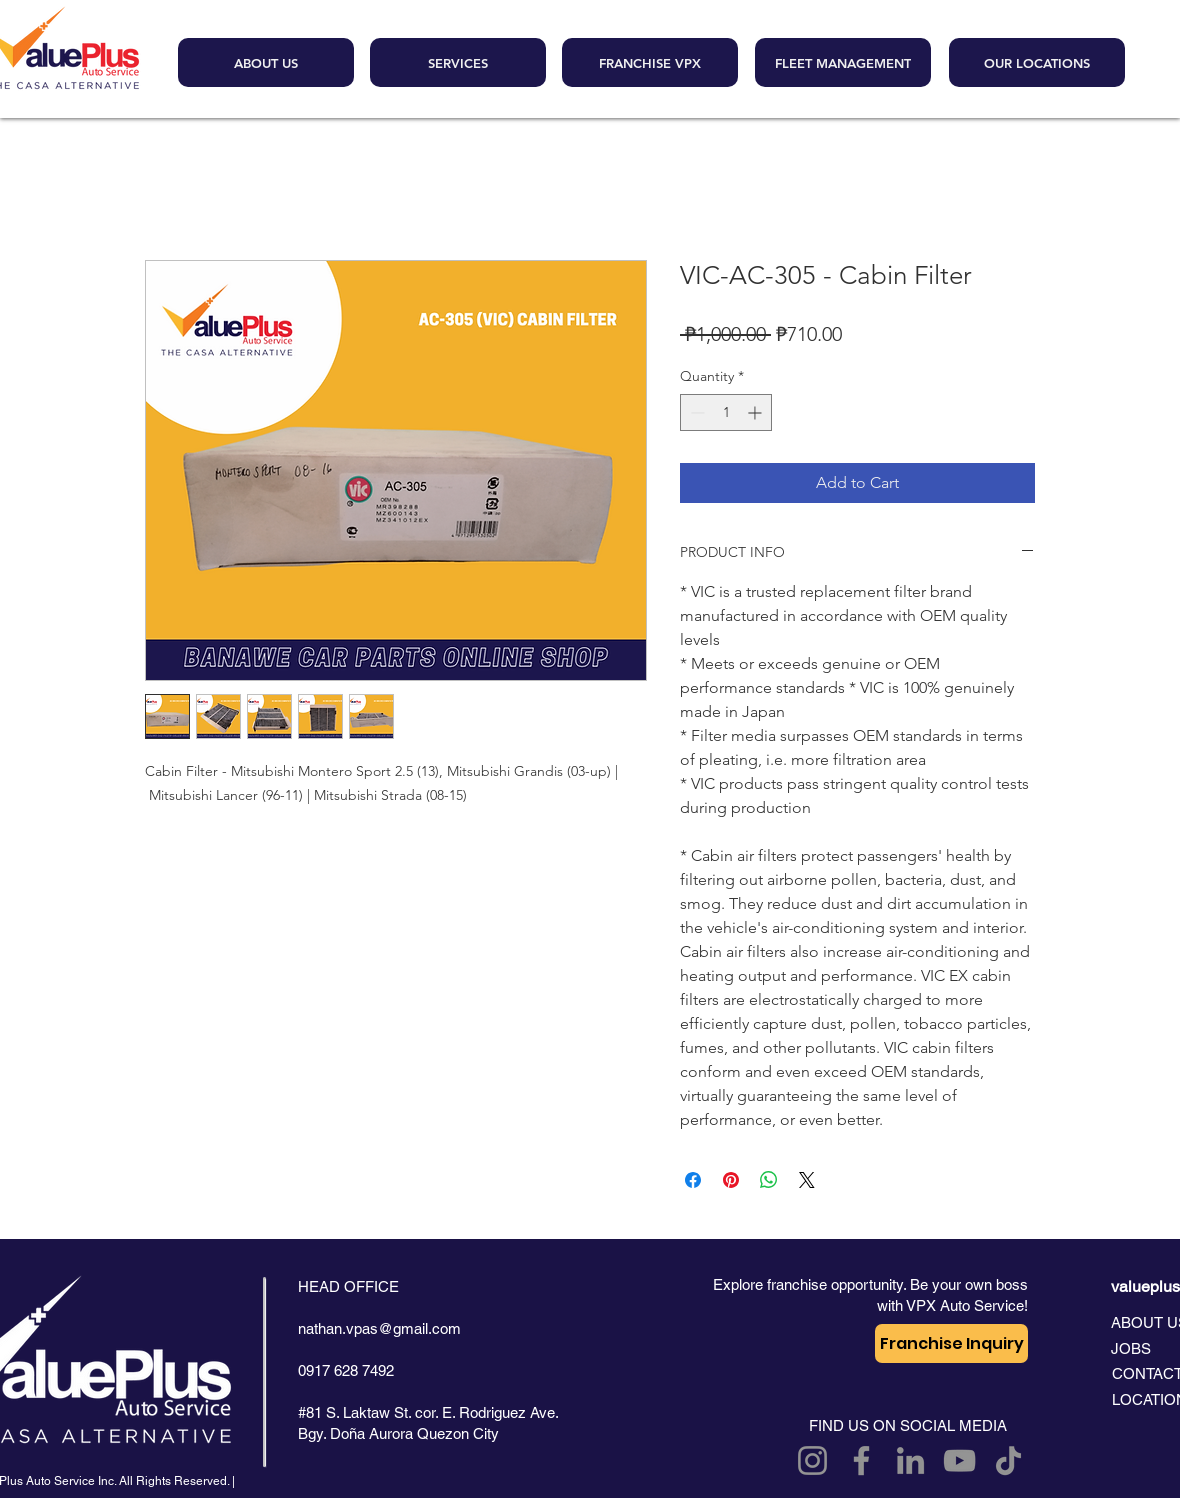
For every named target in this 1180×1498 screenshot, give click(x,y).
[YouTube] (959, 1460)
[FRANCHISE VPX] (650, 62)
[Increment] (756, 412)
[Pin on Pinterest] (731, 1180)
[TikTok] (1008, 1460)
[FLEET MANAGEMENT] (843, 62)
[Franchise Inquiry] (951, 1343)
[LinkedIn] (910, 1460)
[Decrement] (695, 412)
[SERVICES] (458, 62)
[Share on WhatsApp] (769, 1180)
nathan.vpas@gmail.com (379, 1328)
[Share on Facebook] (693, 1180)
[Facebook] (861, 1460)
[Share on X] (807, 1180)
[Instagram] (812, 1460)
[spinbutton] (726, 412)
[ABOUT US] (266, 62)
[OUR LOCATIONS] (1037, 62)
